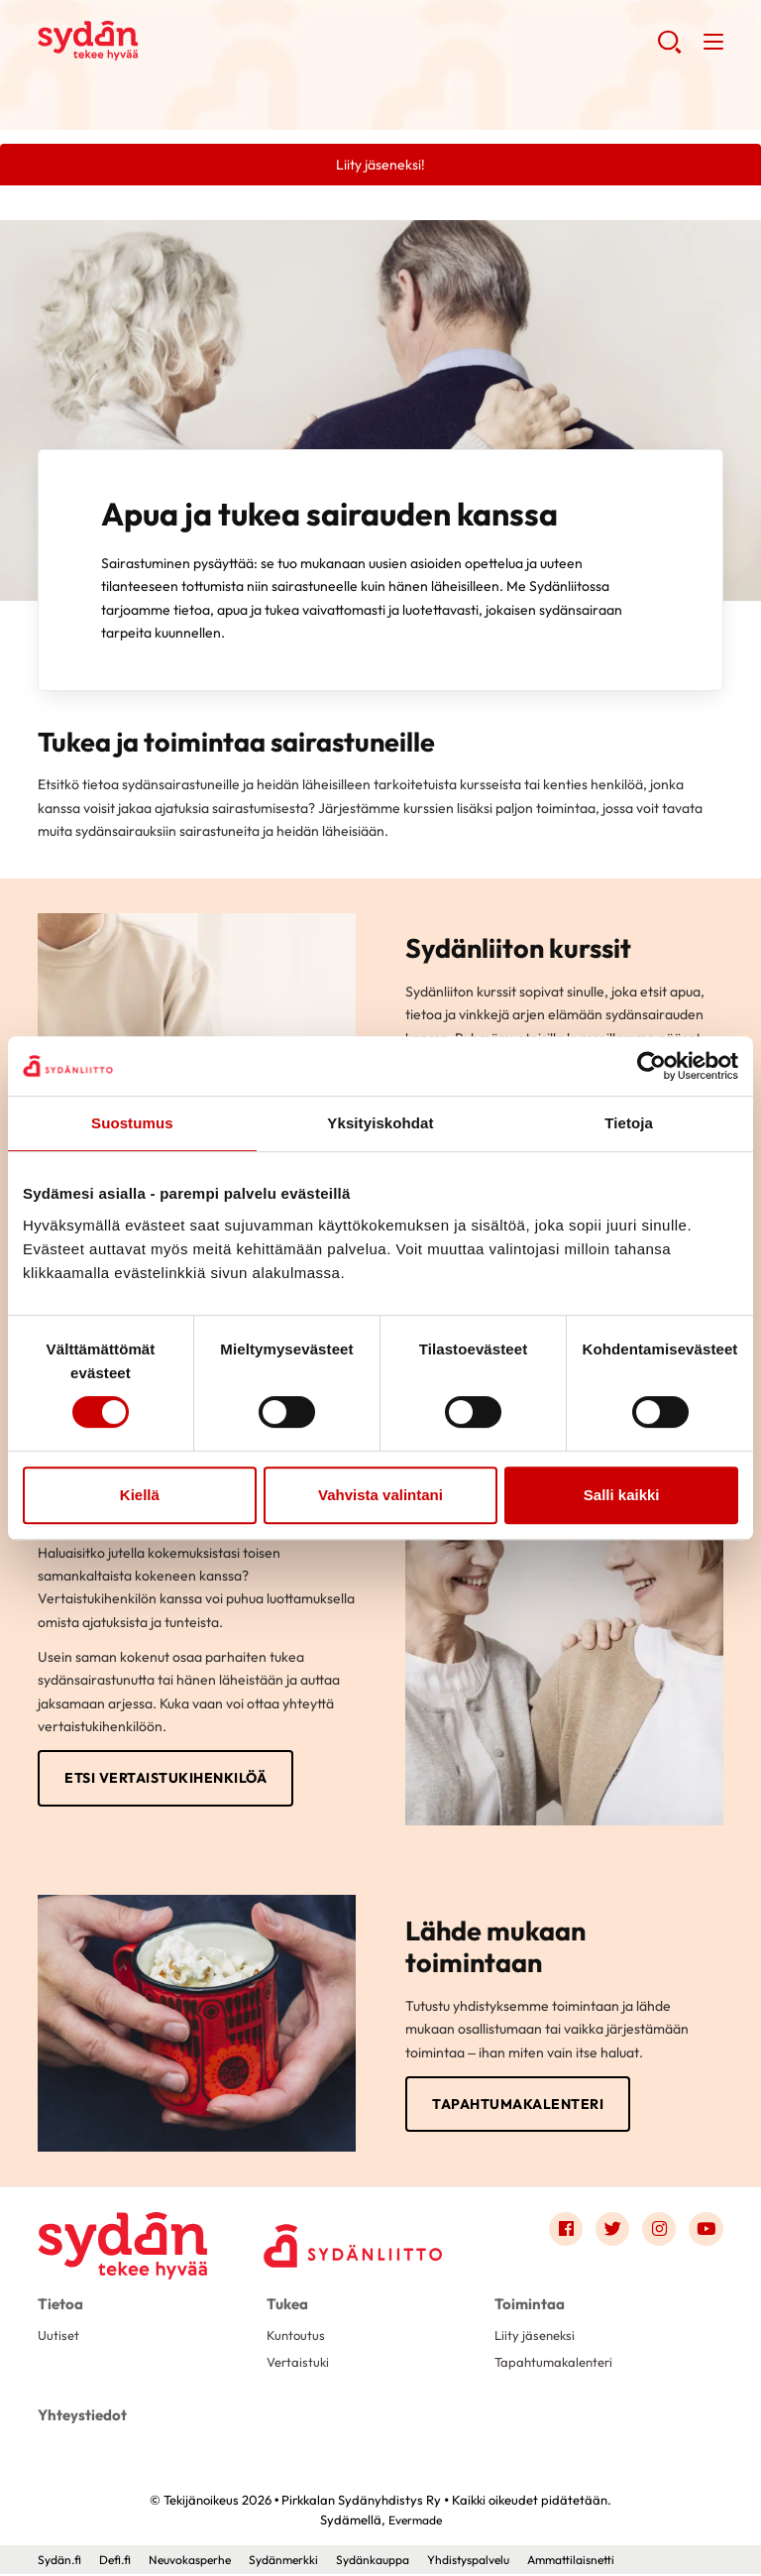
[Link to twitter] (608, 2234)
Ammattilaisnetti (613, 2561)
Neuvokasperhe (201, 2561)
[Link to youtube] (705, 2234)
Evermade (414, 2521)
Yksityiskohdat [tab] (380, 1122)
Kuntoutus (297, 2338)
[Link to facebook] (560, 2234)
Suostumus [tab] (132, 1122)
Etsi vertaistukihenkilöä (165, 1780)
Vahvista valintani (380, 1494)
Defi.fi (120, 2561)
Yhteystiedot (80, 2418)
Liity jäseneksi (537, 2338)
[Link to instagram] (657, 2234)
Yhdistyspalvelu (501, 2561)
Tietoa (59, 2307)
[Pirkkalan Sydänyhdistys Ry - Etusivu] (127, 2238)
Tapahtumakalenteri (517, 2107)
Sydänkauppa (396, 2561)
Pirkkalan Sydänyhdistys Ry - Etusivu (196, 40)
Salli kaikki (622, 1494)
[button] (668, 50)
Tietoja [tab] (628, 1122)
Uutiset (59, 2338)
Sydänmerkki (301, 2561)
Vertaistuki (300, 2367)
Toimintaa (526, 2307)
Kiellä (140, 1494)
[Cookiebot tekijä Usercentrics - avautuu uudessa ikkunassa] (651, 1066)
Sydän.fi (61, 2561)
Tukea (286, 2307)
